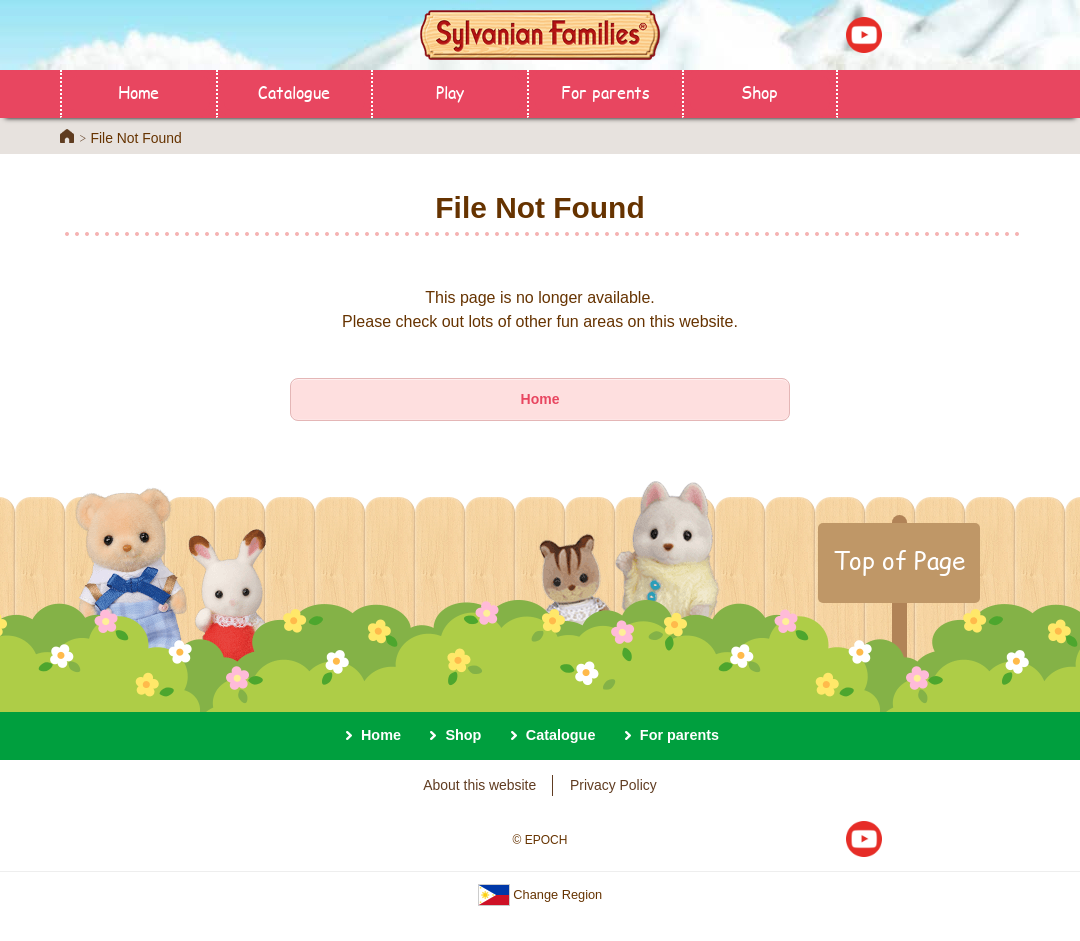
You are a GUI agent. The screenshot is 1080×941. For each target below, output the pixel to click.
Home (138, 91)
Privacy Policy (613, 785)
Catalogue (294, 91)
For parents (605, 91)
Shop (759, 91)
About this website (479, 785)
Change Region (540, 894)
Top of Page (899, 560)
